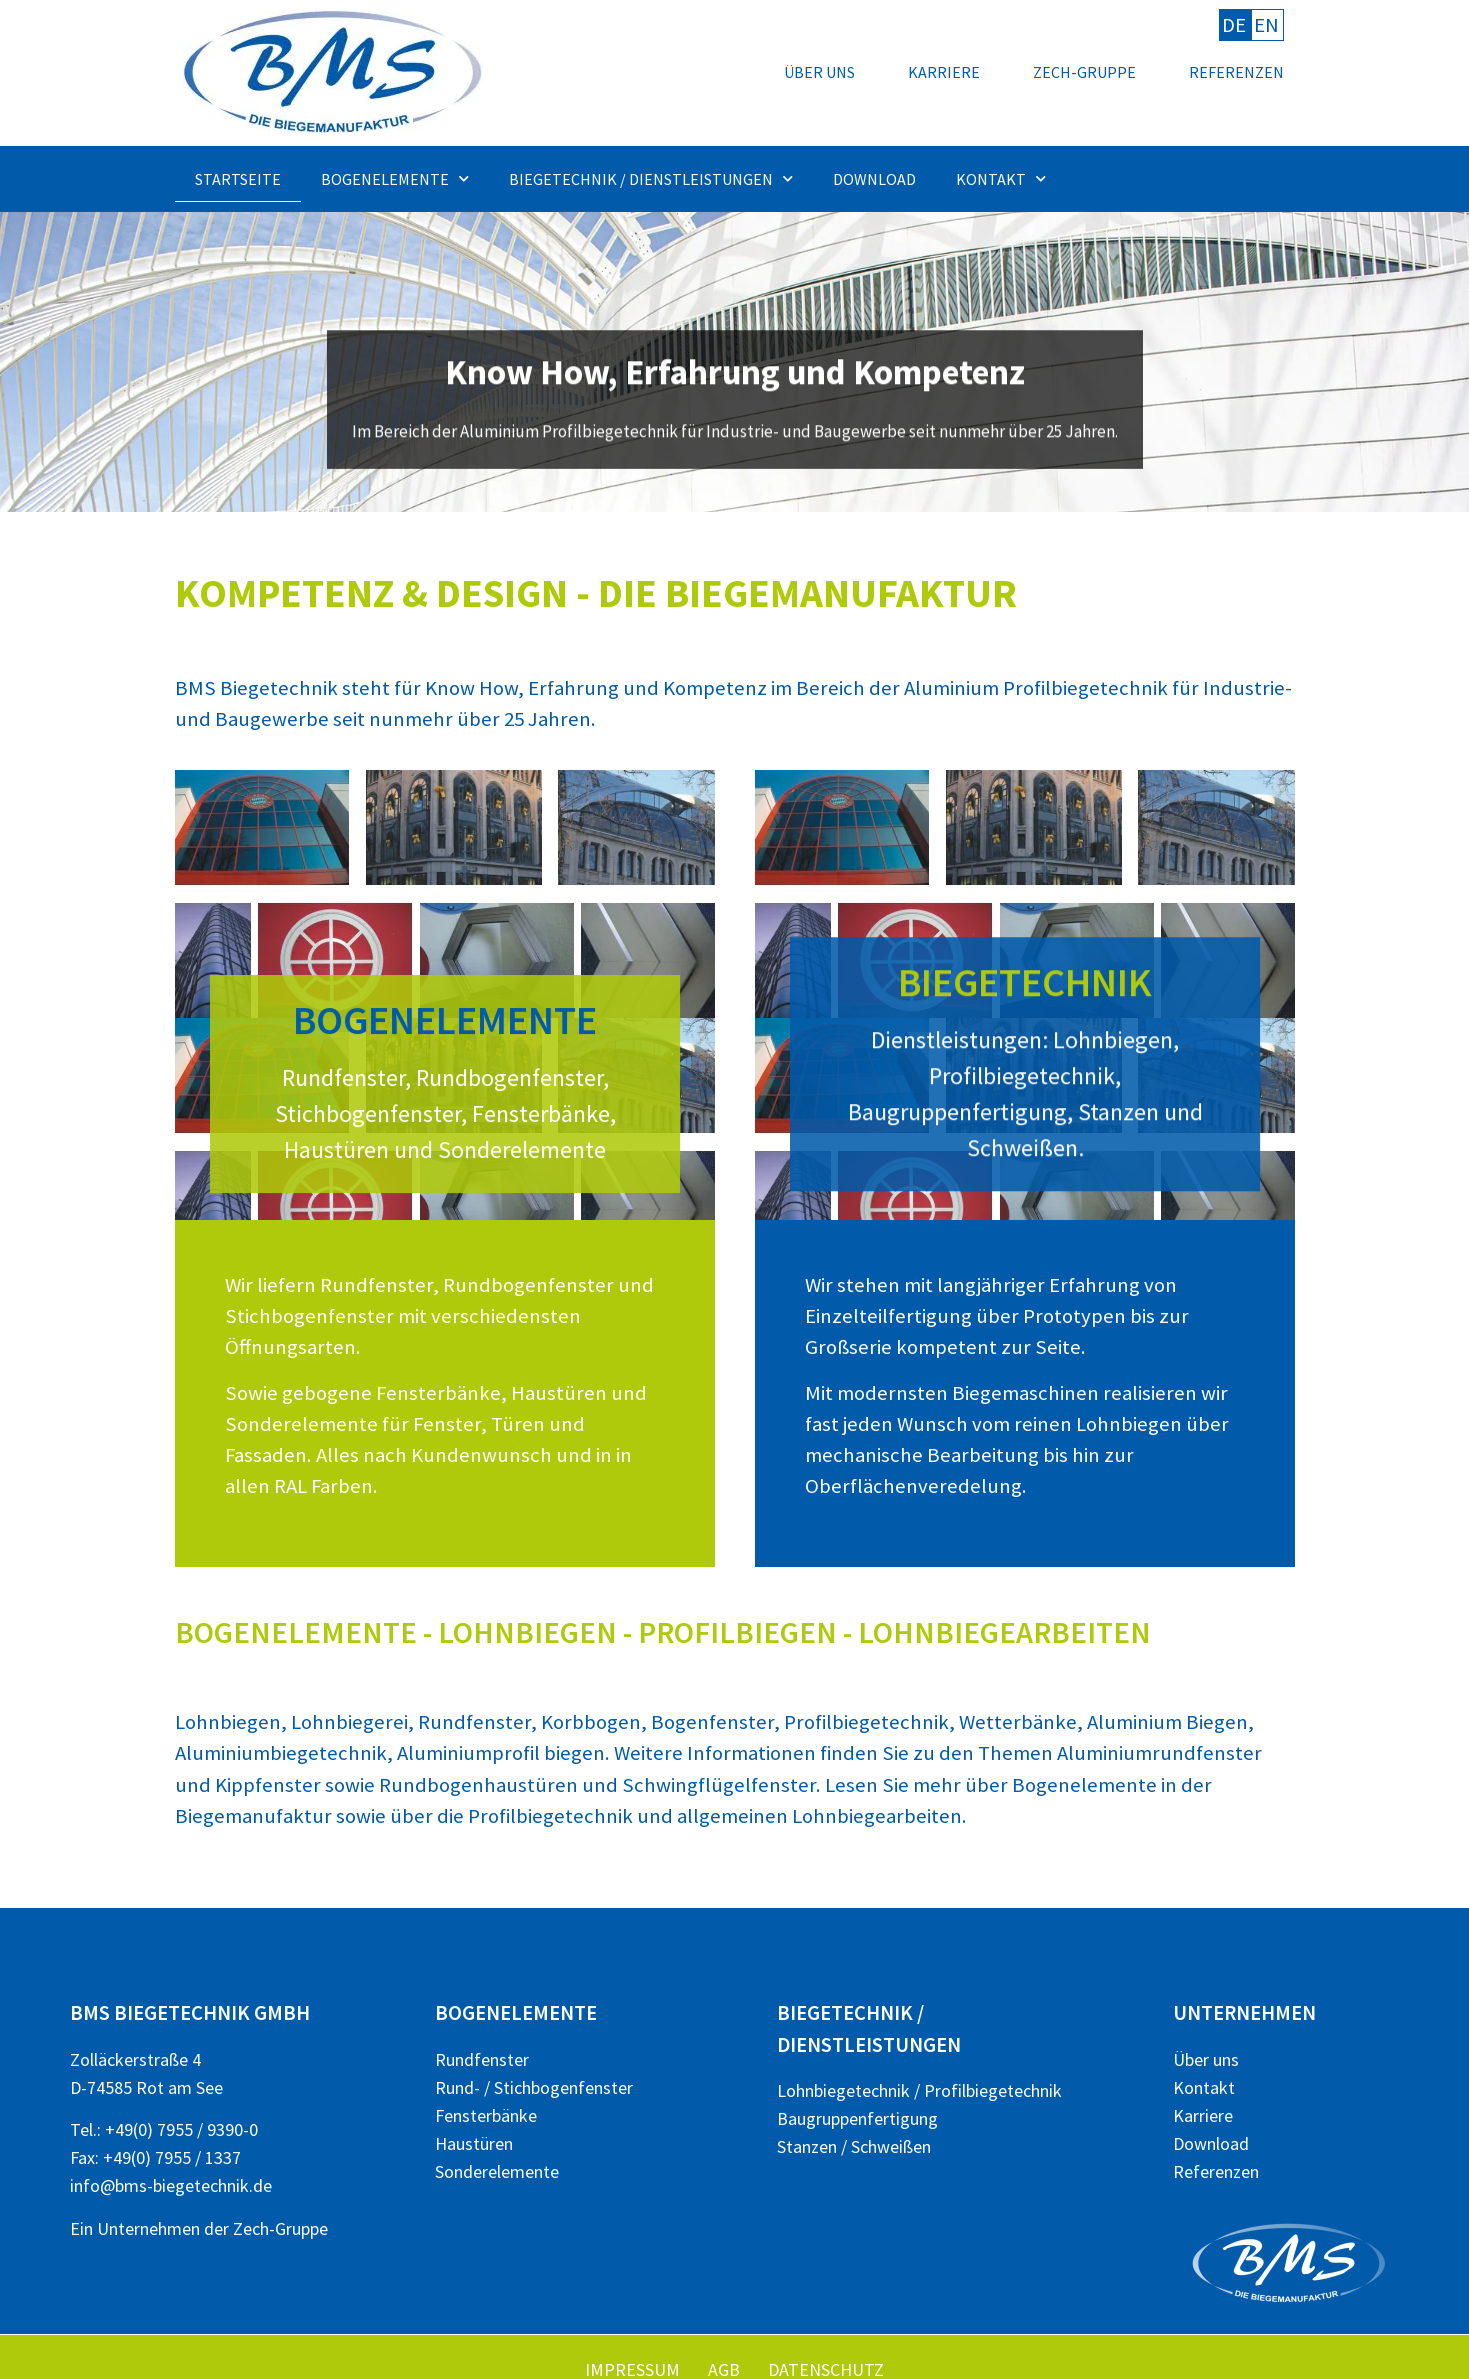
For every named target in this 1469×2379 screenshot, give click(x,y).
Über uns (819, 72)
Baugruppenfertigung (857, 2118)
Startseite (238, 179)
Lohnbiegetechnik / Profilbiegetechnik (919, 2090)
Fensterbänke (486, 2115)
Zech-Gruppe (1084, 72)
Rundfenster (482, 2059)
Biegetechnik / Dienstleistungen (651, 178)
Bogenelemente (395, 178)
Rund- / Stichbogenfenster (534, 2087)
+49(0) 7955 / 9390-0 (181, 2129)
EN (1266, 25)
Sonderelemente (497, 2171)
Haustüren (474, 2143)
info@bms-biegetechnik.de (171, 2185)
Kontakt (1001, 178)
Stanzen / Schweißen (854, 2146)
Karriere (944, 72)
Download (874, 179)
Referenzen (1236, 72)
